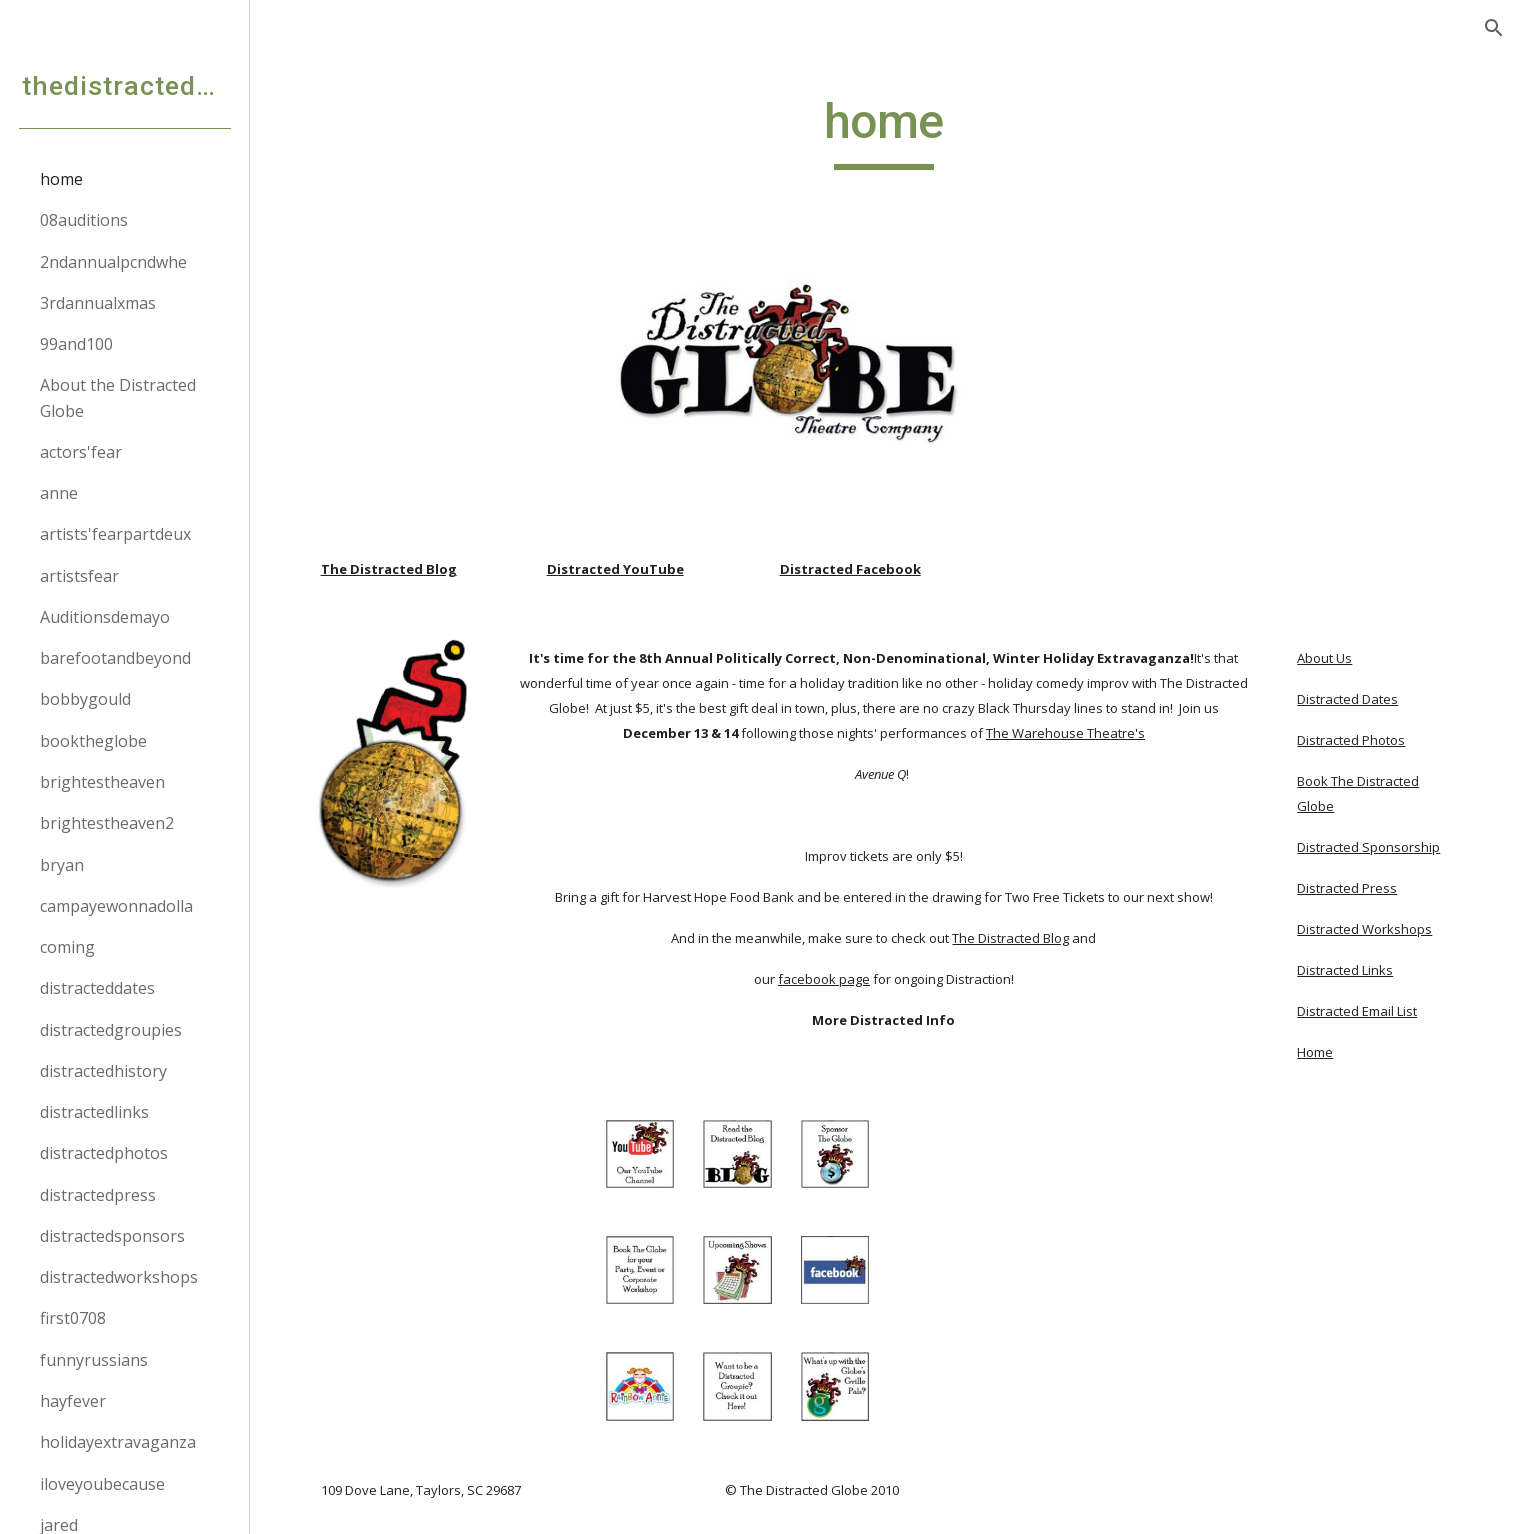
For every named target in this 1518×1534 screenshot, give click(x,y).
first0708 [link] (73, 1318)
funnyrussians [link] (94, 1360)
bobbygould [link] (85, 699)
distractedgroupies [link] (111, 1030)
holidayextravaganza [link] (118, 1442)
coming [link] (67, 947)
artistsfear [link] (79, 576)
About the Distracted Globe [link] (118, 397)
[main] (884, 131)
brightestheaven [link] (102, 782)
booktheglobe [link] (93, 741)
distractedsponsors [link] (112, 1236)
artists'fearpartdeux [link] (115, 534)
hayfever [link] (73, 1401)
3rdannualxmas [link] (98, 303)
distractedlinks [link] (94, 1112)
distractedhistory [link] (103, 1071)
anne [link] (59, 493)
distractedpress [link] (98, 1195)
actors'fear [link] (81, 452)
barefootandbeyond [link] (115, 658)
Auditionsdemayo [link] (105, 617)
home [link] (61, 179)
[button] (1494, 28)
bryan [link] (62, 865)
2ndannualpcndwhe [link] (113, 262)
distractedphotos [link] (104, 1153)
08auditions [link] (84, 220)
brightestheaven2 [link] (107, 823)
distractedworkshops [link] (119, 1277)
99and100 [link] (76, 344)
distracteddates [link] (97, 988)
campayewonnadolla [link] (116, 906)
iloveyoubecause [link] (102, 1484)
